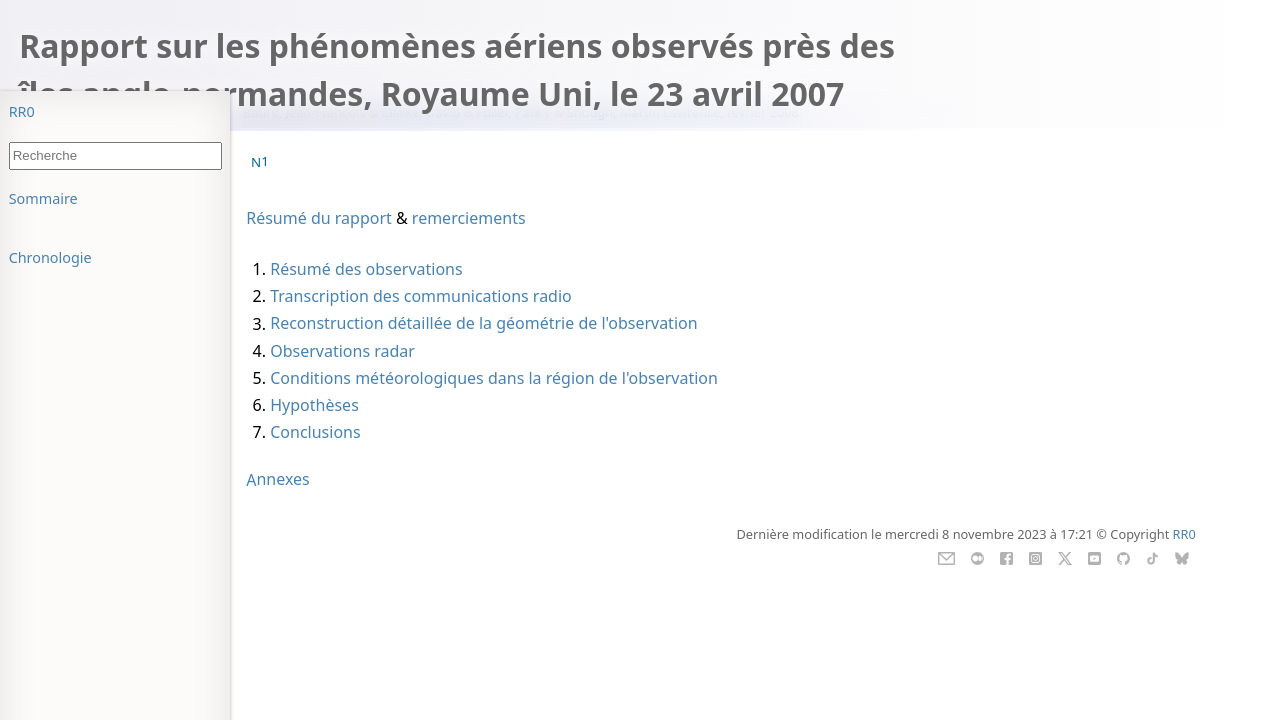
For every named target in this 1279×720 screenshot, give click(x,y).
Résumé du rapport (319, 218)
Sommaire (43, 198)
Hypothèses (314, 405)
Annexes (278, 480)
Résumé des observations (366, 269)
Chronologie (50, 257)
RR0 (22, 111)
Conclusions (315, 432)
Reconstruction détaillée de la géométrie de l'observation (483, 324)
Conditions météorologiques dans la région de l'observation (494, 378)
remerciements (469, 218)
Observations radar (342, 351)
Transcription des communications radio (421, 296)
